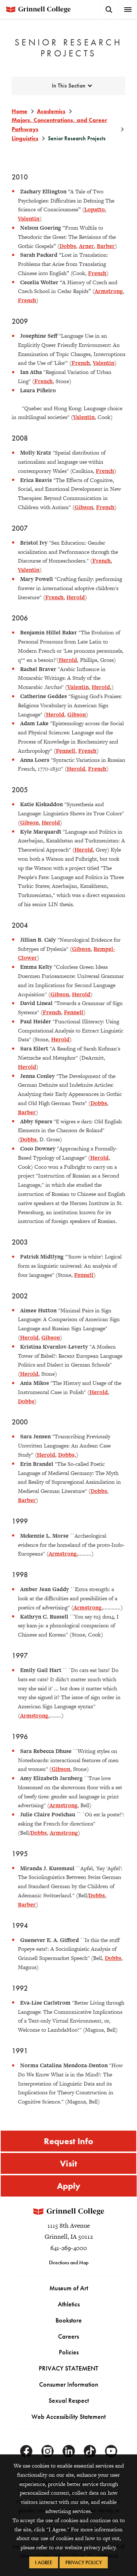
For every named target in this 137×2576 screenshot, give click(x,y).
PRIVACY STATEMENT (68, 2368)
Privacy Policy (83, 2562)
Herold (75, 597)
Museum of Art (68, 2288)
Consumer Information (68, 2384)
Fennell (65, 751)
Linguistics (25, 138)
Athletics (69, 2304)
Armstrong (109, 291)
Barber (106, 246)
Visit (68, 2163)
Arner (86, 246)
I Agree (43, 2562)
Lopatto (94, 209)
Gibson (84, 507)
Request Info (68, 2141)
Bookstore (69, 2320)
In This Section (68, 85)
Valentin (28, 218)
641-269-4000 (68, 2247)
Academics (51, 111)
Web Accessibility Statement (68, 2416)
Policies (69, 2352)
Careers (68, 2336)
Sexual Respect (69, 2400)
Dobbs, (67, 1455)
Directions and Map (68, 2262)
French (97, 273)
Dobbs (68, 246)
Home (19, 111)
